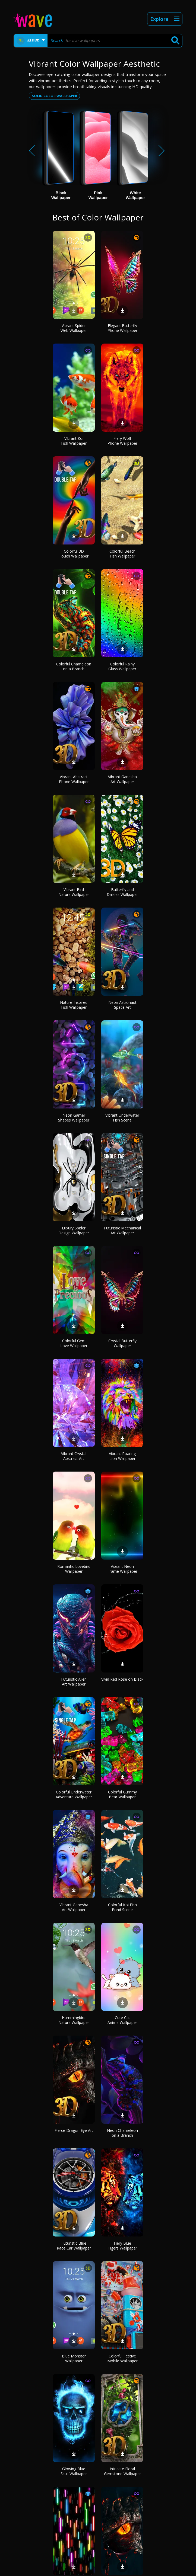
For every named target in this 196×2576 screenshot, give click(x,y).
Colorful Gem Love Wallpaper (73, 1343)
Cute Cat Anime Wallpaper (122, 2020)
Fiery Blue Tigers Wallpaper (122, 2246)
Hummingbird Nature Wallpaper (73, 2020)
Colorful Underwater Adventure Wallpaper (74, 1794)
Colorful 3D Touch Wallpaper (73, 554)
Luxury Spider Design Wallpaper (73, 1230)
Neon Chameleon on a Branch (122, 2133)
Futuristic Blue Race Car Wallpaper (74, 2246)
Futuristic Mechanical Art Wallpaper (122, 1230)
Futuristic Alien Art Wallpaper (74, 1682)
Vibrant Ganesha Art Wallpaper (122, 779)
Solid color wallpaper (54, 95)
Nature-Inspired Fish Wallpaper (73, 1005)
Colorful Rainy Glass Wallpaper (122, 666)
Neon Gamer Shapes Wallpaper (73, 1118)
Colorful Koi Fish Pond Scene (122, 1907)
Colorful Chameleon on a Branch (73, 666)
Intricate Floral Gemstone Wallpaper (122, 2471)
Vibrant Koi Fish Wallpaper (74, 441)
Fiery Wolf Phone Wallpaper (122, 441)
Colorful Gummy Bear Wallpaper (122, 1794)
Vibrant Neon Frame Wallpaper (122, 1569)
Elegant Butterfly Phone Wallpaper (122, 328)
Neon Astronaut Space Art (122, 1005)
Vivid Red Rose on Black (122, 1679)
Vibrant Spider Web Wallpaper (74, 328)
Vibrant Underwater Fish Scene (122, 1118)
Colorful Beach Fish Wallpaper (122, 554)
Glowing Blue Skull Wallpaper (74, 2471)
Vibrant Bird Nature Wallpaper (73, 892)
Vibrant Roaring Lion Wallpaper (122, 1456)
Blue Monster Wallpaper (74, 2358)
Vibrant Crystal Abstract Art (73, 1456)
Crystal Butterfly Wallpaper (122, 1343)
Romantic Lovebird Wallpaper (73, 1569)
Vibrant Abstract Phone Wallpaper (74, 779)
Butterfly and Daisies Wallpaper (122, 892)
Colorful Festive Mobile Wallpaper (122, 2358)
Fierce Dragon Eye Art (74, 2130)
